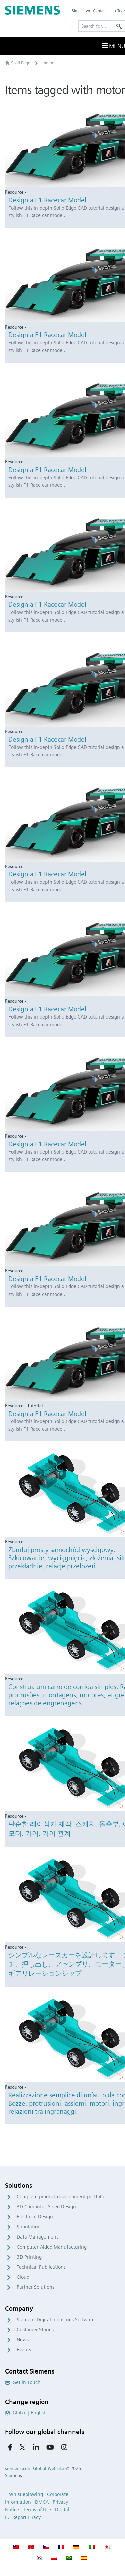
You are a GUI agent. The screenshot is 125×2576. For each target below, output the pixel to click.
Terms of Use (37, 2509)
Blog (76, 10)
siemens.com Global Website (34, 2468)
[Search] (119, 26)
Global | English (26, 2413)
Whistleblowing (26, 2494)
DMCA (42, 2502)
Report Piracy (26, 2517)
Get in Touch (23, 2382)
